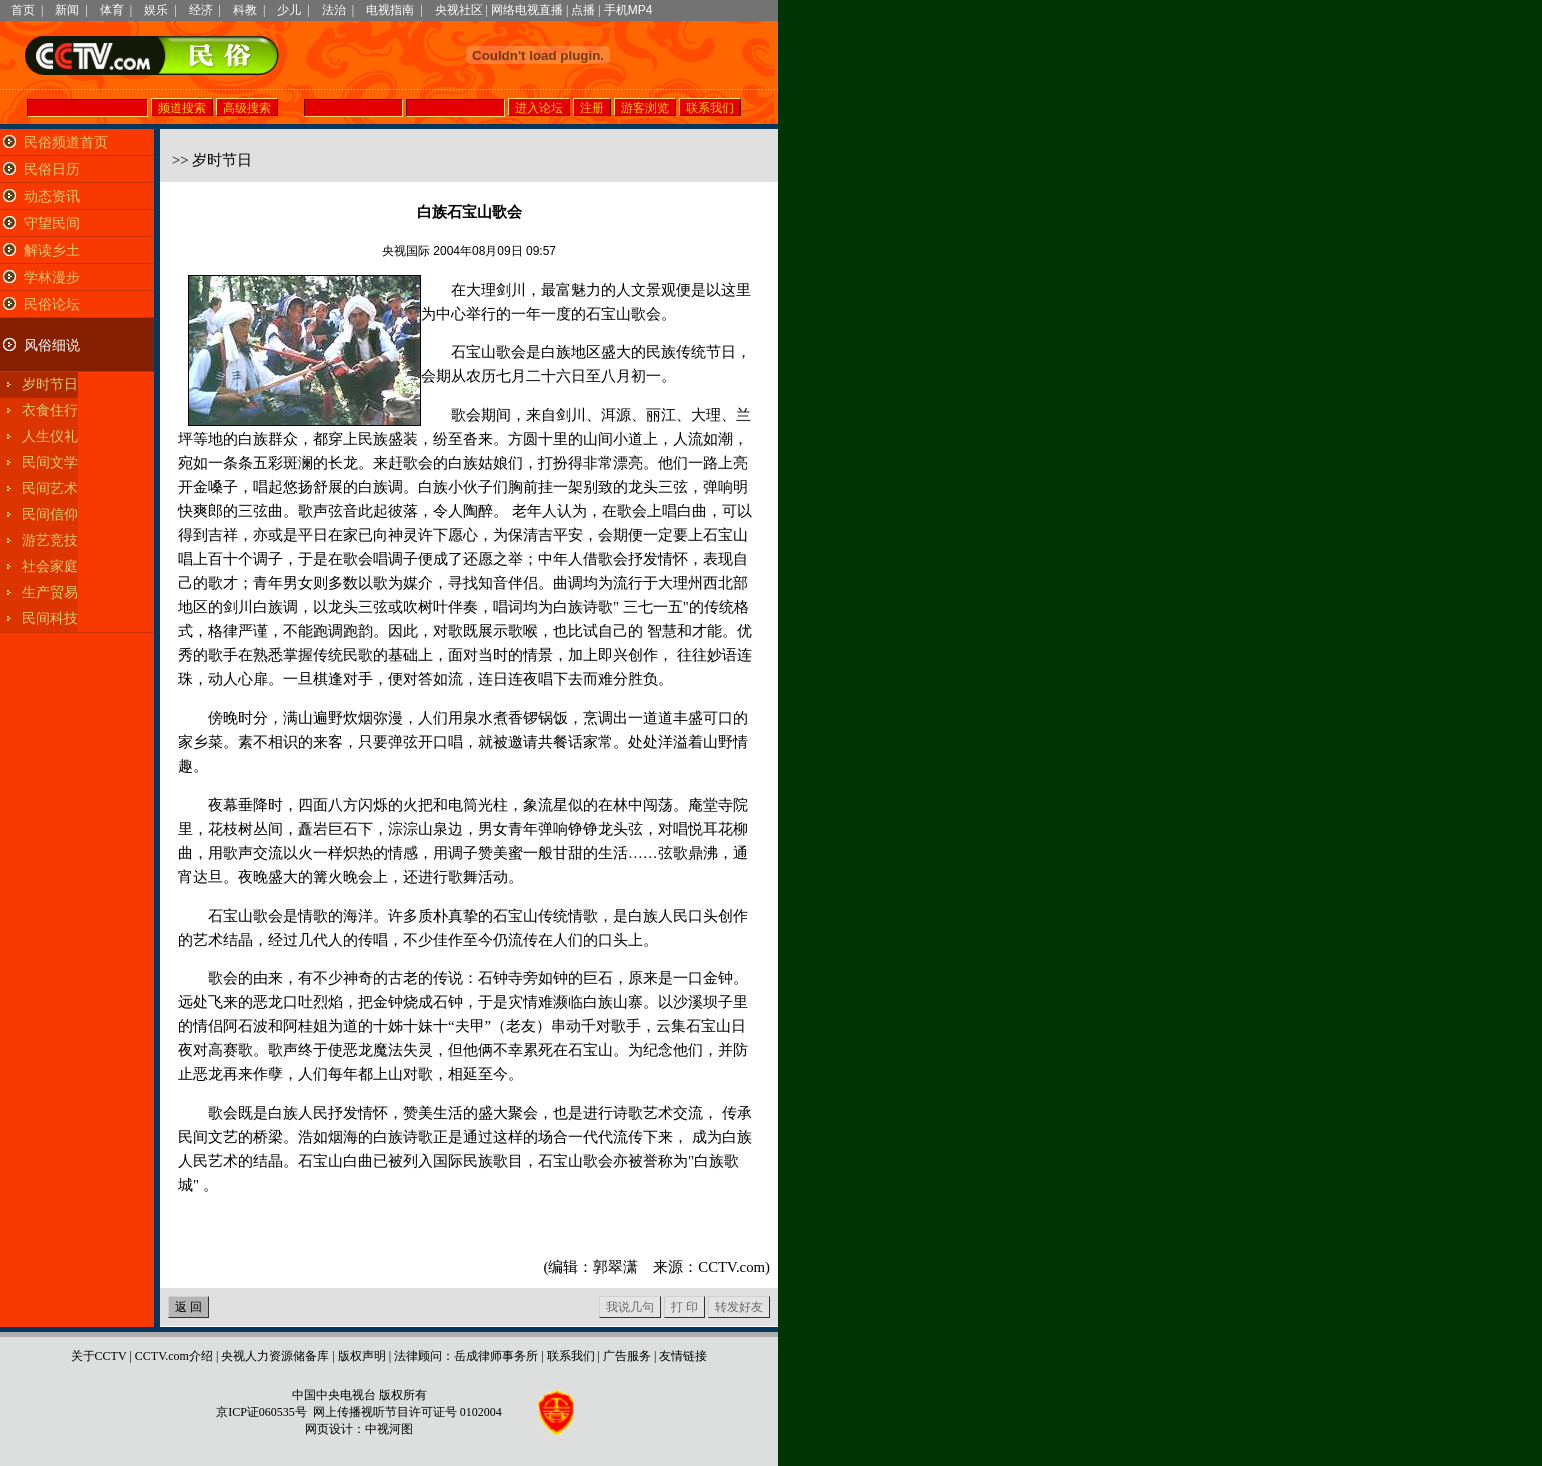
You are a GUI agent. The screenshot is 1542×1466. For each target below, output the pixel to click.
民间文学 (50, 462)
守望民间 (52, 223)
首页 (23, 10)
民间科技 (50, 618)
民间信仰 (50, 514)
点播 (583, 10)
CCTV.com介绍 (174, 1356)
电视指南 (390, 10)
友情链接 (683, 1356)
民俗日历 (52, 169)
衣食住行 (50, 410)
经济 (201, 10)
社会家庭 (50, 566)
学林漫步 (52, 277)
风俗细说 (52, 345)
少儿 (289, 10)
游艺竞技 (50, 540)
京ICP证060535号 (261, 1412)
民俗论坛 (52, 304)
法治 (334, 10)
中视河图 (389, 1429)
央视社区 (459, 10)
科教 (245, 10)
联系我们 (571, 1356)
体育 (112, 10)
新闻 (67, 10)
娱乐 (156, 10)
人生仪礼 (50, 436)
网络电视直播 (527, 10)
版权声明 (362, 1356)
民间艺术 (50, 488)
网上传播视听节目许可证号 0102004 (407, 1412)
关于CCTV (99, 1356)
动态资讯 (52, 196)
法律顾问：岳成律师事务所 (466, 1356)
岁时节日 (50, 384)
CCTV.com (731, 1267)
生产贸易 (50, 592)
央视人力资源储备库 (275, 1356)
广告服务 (627, 1356)
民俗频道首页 (66, 142)
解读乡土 (52, 250)
